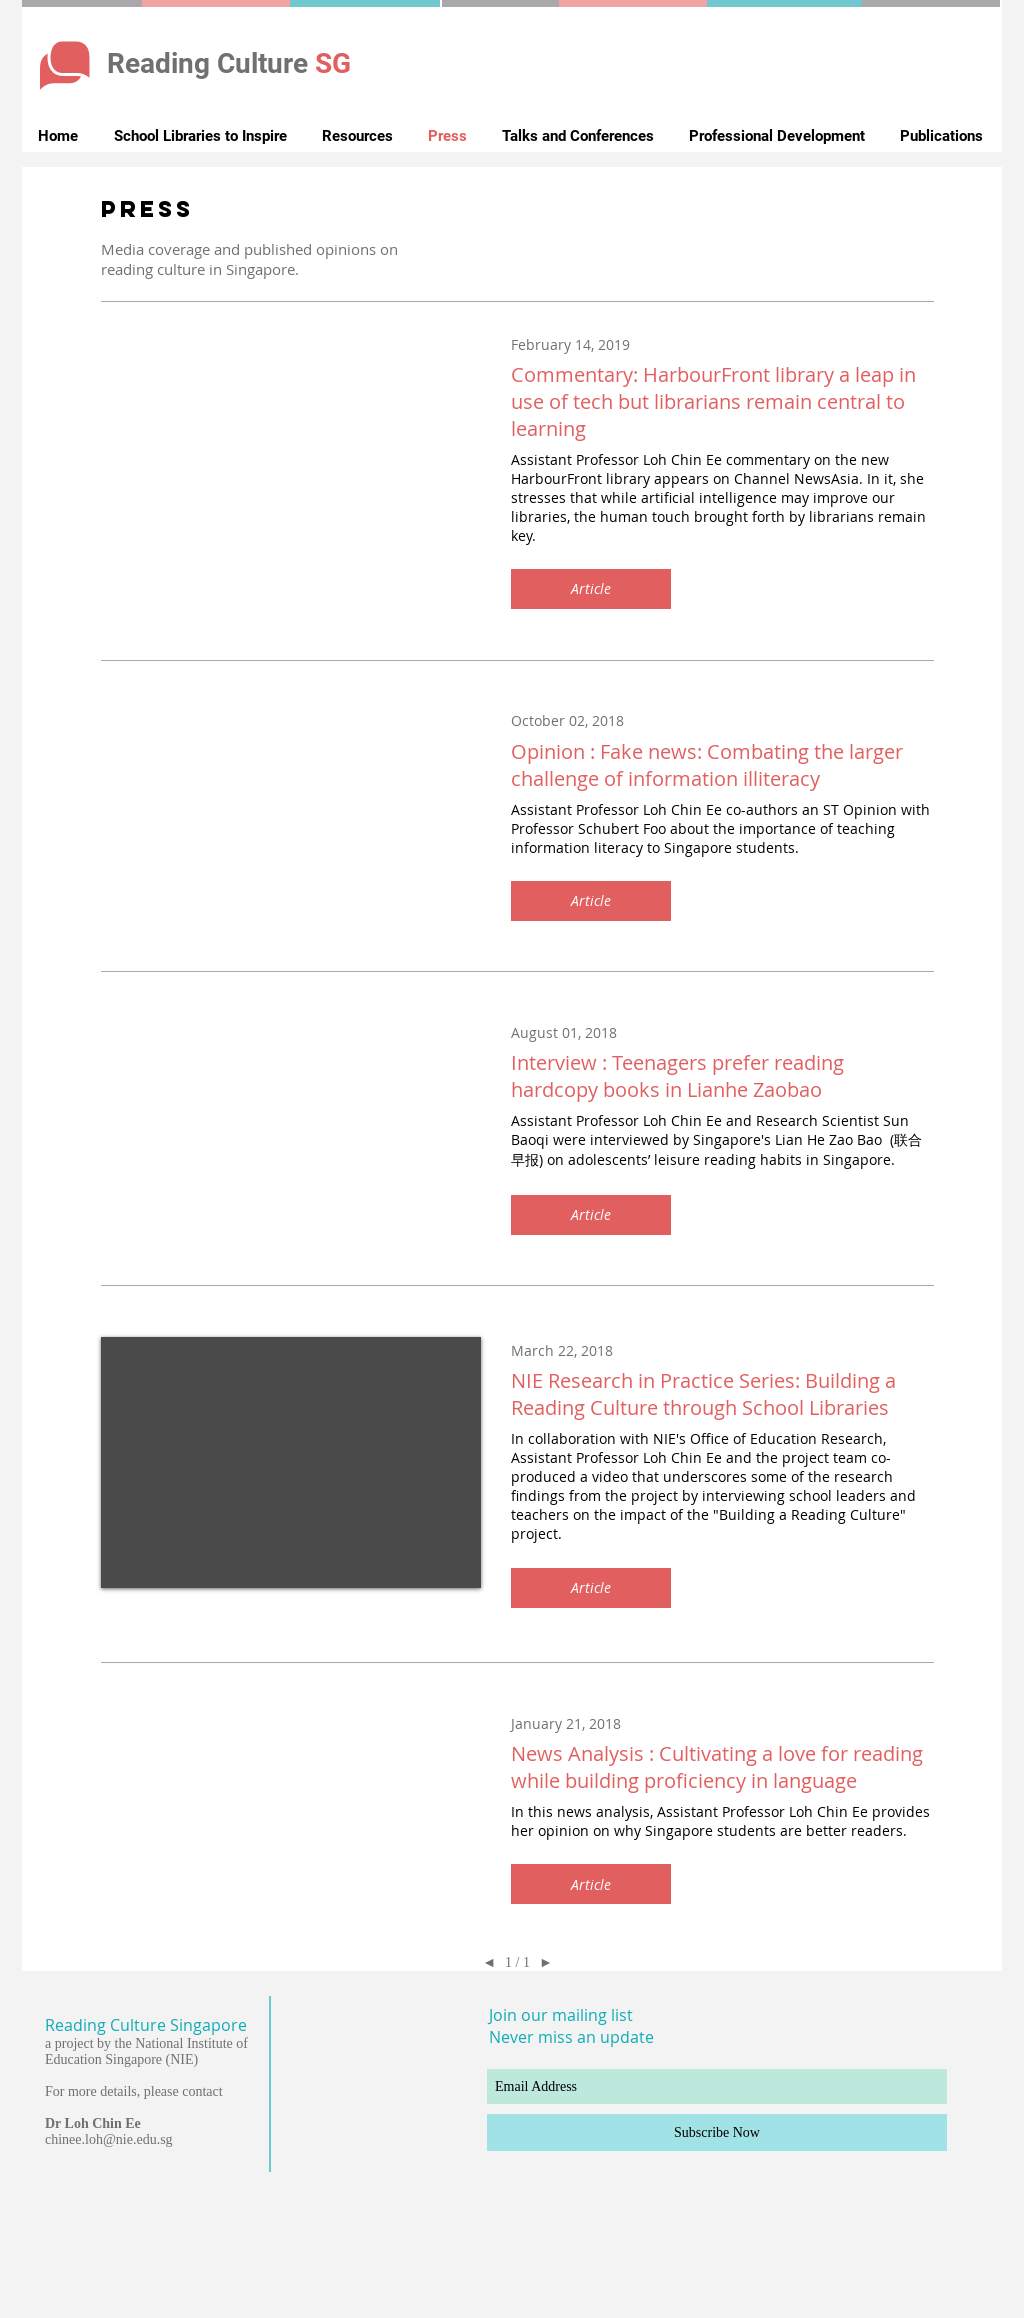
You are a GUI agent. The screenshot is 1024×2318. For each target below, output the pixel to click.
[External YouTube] (291, 1462)
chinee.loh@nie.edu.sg (109, 2139)
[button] (591, 589)
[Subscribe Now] (717, 2132)
